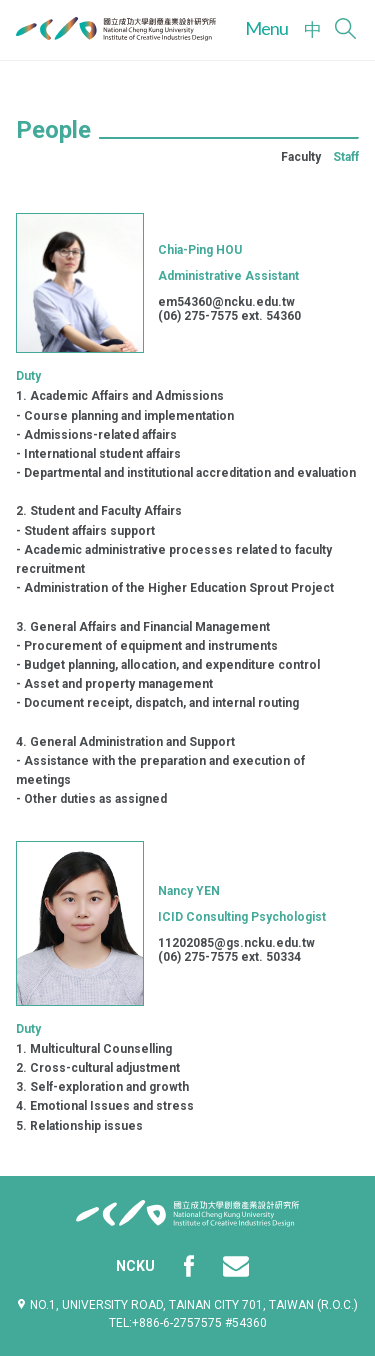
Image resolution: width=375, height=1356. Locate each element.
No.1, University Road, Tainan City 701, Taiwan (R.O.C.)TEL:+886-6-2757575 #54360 (188, 1314)
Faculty (301, 157)
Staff (346, 157)
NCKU (135, 1266)
